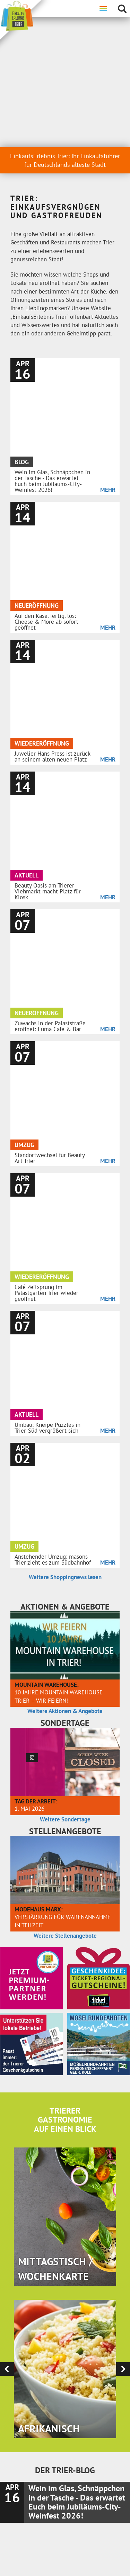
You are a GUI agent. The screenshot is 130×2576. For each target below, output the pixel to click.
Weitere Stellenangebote (65, 1438)
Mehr (107, 319)
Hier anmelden (65, 2369)
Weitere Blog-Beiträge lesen (65, 2235)
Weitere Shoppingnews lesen (65, 1079)
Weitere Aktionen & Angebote (65, 1213)
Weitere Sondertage (65, 1321)
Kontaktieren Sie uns (65, 2509)
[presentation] (7, 1871)
